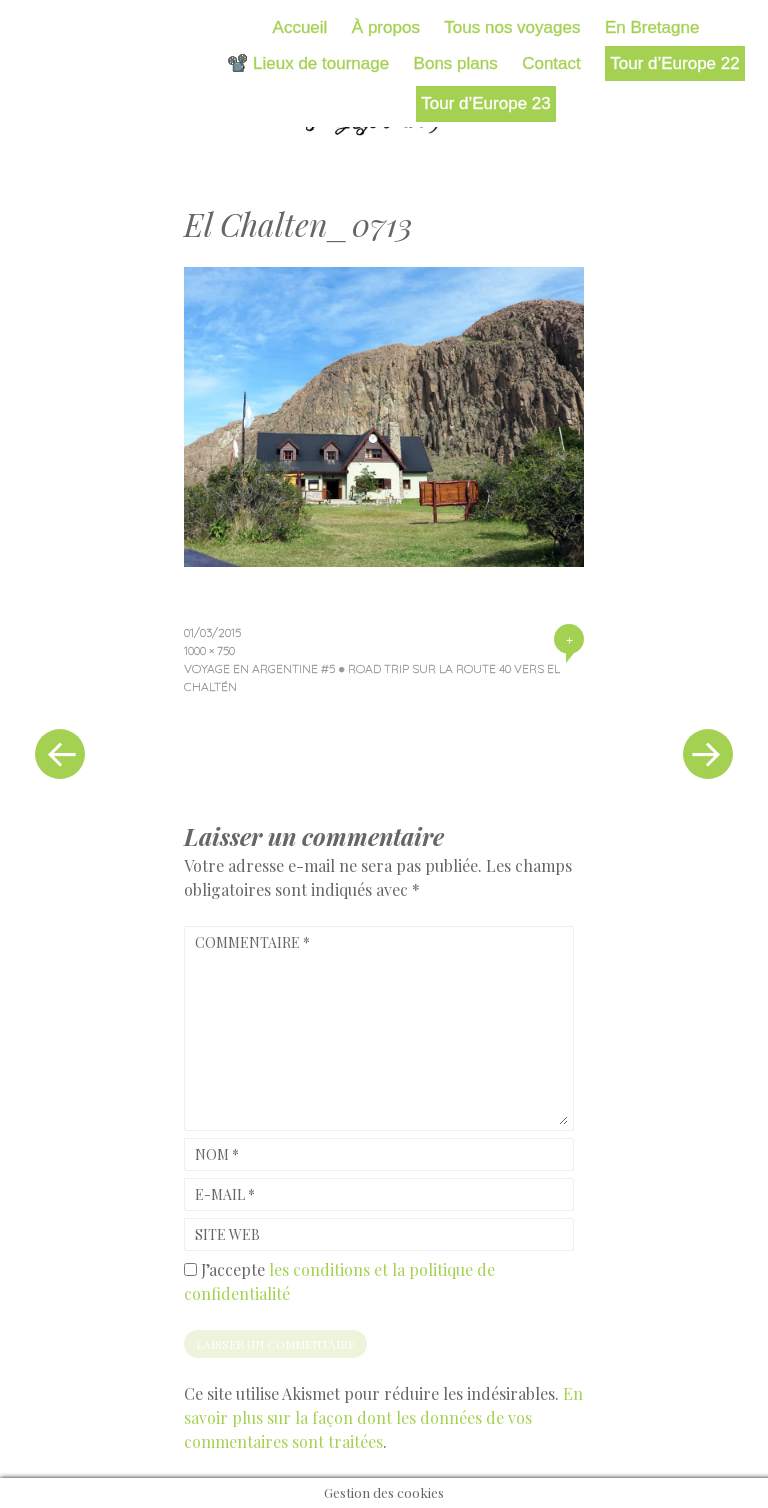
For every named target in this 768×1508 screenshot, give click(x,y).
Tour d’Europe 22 (674, 63)
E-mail (225, 1194)
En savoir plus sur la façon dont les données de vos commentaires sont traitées (383, 1417)
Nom (217, 1154)
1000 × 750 (209, 650)
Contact (551, 63)
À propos (386, 27)
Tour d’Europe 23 (485, 103)
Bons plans (456, 63)
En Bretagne (652, 27)
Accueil (300, 27)
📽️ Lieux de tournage (308, 63)
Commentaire (252, 942)
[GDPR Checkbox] (190, 1269)
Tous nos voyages (512, 27)
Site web (227, 1234)
